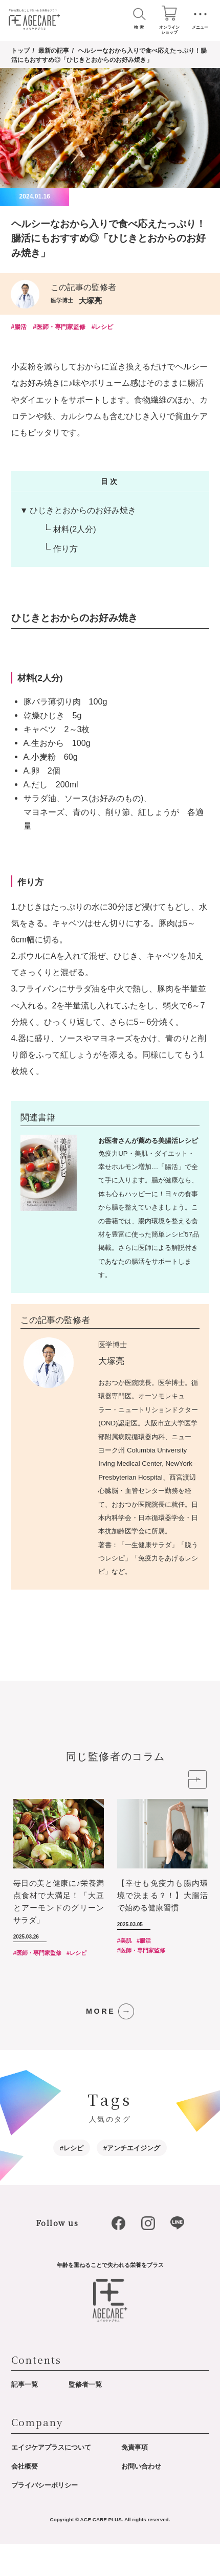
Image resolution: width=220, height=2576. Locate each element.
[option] (65, 1913)
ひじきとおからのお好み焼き (83, 511)
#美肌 (124, 1973)
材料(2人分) (74, 530)
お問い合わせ (141, 2498)
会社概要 (24, 2498)
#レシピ (103, 328)
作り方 (65, 550)
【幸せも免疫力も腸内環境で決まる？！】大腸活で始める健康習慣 (162, 1927)
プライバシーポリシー (44, 2517)
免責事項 (134, 2479)
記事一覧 (24, 2416)
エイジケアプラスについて (51, 2479)
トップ (20, 50)
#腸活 (19, 328)
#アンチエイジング (131, 2180)
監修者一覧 (85, 2416)
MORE (100, 2043)
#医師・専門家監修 (59, 328)
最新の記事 (53, 50)
